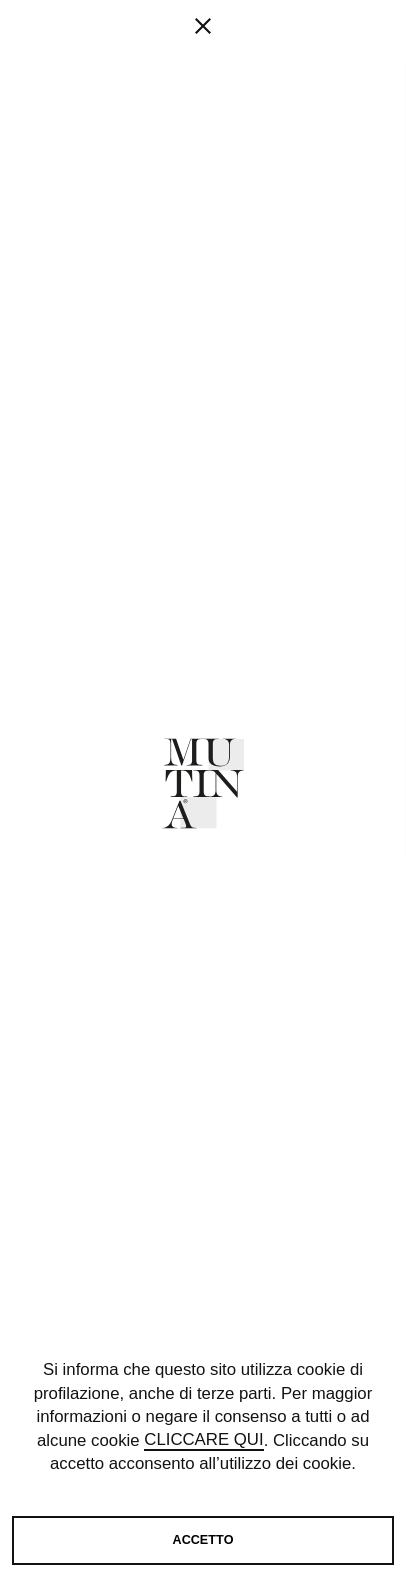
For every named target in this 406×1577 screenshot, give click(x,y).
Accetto (203, 1540)
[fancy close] (203, 90)
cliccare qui (203, 1440)
